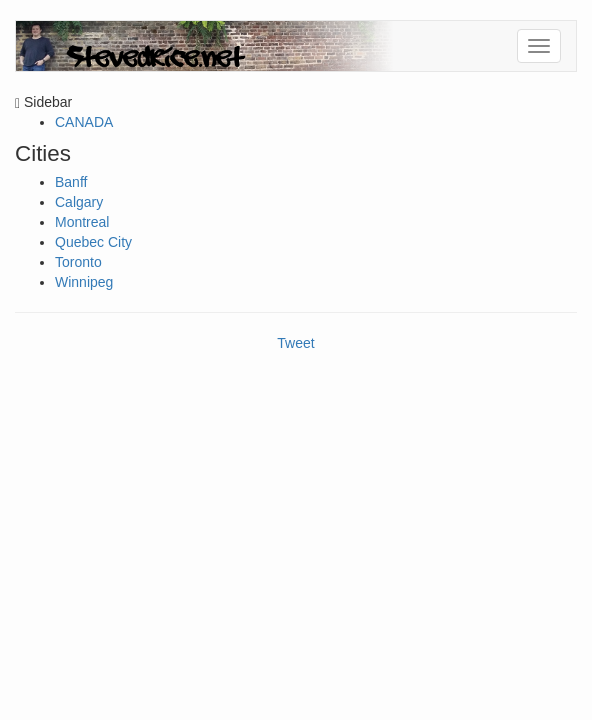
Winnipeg (84, 282)
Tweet (295, 343)
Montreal (82, 222)
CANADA (84, 122)
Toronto (78, 262)
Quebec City (93, 242)
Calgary (79, 202)
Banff (71, 182)
